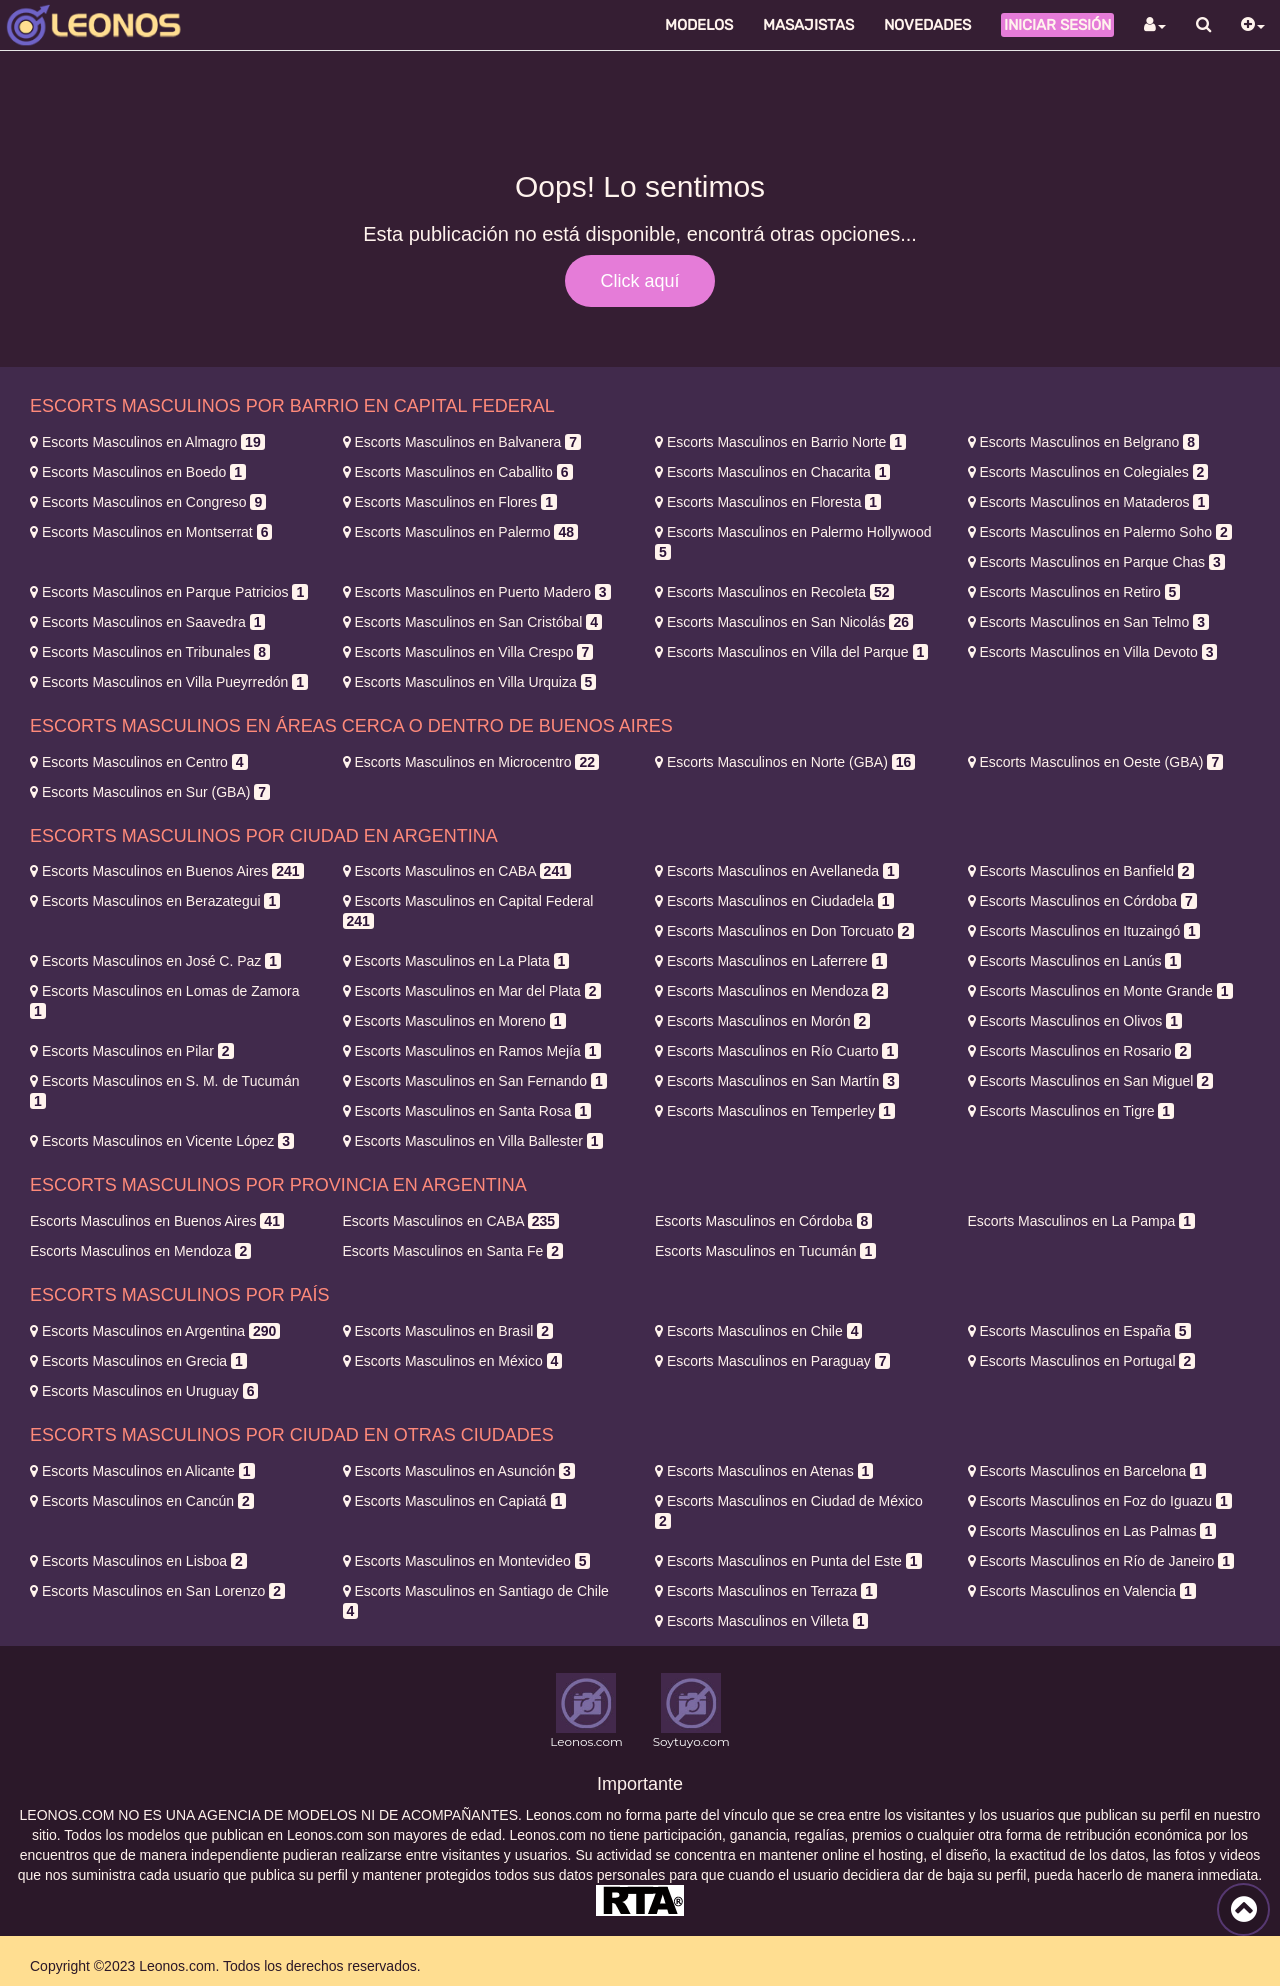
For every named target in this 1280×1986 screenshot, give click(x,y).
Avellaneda (777, 871)
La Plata (456, 961)
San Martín (777, 1081)
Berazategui (155, 901)
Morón (762, 1021)
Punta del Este (788, 1561)
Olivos (1075, 1021)
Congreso (148, 502)
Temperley (775, 1111)
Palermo (460, 532)
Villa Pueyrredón (169, 682)
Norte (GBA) (785, 762)
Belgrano (1084, 442)
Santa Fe (453, 1251)
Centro (139, 762)
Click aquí (639, 281)
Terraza (766, 1591)
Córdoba (1082, 901)
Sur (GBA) (150, 792)
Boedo (138, 472)
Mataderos (1089, 502)
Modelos (699, 25)
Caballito (458, 472)
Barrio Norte (780, 442)
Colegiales (1088, 472)
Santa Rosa (467, 1111)
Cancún (142, 1501)
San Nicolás (784, 622)
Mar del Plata (472, 991)
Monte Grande (1100, 991)
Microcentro (471, 762)
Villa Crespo (468, 652)
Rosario (1080, 1051)
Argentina (155, 1331)
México (453, 1361)
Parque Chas (1096, 562)
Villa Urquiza (470, 682)
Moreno (454, 1021)
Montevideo (467, 1561)
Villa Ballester (473, 1141)
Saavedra (147, 622)
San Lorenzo (157, 1591)
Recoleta (774, 592)
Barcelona (1087, 1471)
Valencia (1082, 1591)
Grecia (138, 1361)
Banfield (1081, 871)
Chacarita (772, 472)
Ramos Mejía (472, 1051)
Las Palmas (1092, 1531)
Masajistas (808, 25)
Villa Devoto (1093, 652)
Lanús (1075, 961)
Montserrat (151, 532)
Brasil (448, 1331)
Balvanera (462, 442)
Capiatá (455, 1501)
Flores (450, 502)
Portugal (1082, 1361)
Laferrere (771, 961)
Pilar (132, 1051)
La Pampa (1081, 1221)
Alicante (142, 1471)
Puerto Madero (477, 592)
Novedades (927, 25)
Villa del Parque (791, 652)
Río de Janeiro (1101, 1561)
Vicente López (162, 1141)
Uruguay (144, 1391)
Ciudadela (774, 901)
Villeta (761, 1621)
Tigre (1071, 1111)
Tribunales (150, 652)
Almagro (147, 442)
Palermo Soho (1100, 532)
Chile (758, 1331)
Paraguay (772, 1361)
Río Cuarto (776, 1051)
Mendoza (771, 991)
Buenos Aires (167, 871)
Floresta (768, 502)
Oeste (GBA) (1096, 762)
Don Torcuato (784, 931)
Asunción (459, 1471)
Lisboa (138, 1561)
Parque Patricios (169, 592)
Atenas (764, 1471)
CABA (457, 871)
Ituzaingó (1084, 931)
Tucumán (765, 1251)
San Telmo (1088, 622)
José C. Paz (155, 961)
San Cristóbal (473, 622)
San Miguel (1091, 1081)
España (1079, 1331)
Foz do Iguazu (1100, 1501)
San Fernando (475, 1081)
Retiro (1074, 592)
